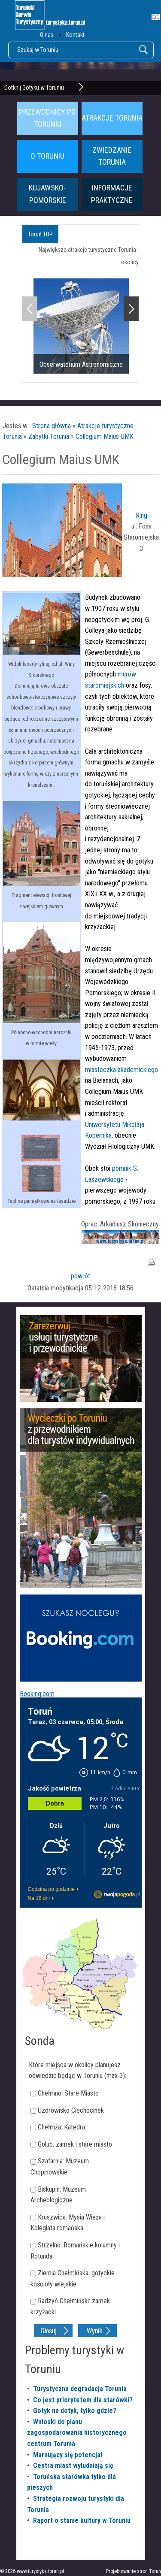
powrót (80, 1276)
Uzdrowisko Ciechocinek (71, 2110)
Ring (141, 515)
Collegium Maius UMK (105, 436)
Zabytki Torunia (48, 436)
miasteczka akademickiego (121, 1070)
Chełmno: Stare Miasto (68, 2093)
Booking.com (37, 1694)
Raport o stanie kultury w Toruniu (82, 2520)
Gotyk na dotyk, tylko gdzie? (74, 2411)
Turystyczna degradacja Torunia (80, 2389)
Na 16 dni (39, 1898)
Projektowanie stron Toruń (133, 2571)
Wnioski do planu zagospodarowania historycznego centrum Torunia (77, 2433)
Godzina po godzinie (51, 1889)
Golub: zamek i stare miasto (75, 2144)
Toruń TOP (40, 234)
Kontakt (75, 34)
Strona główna (51, 426)
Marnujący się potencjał (68, 2455)
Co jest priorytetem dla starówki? (83, 2400)
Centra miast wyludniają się (73, 2465)
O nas (47, 34)
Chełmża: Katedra (61, 2127)
